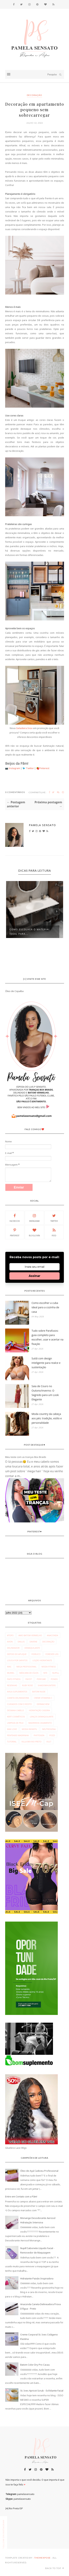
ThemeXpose (42, 2557)
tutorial (12, 1741)
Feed (54, 1232)
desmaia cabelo (15, 1710)
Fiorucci (35, 1654)
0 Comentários (15, 792)
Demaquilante (32, 1647)
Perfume (41, 1679)
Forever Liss (51, 1654)
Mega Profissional (26, 1666)
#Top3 (10, 1635)
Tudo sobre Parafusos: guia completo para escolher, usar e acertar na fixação (47, 1337)
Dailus (21, 1641)
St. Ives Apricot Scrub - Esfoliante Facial (41, 2390)
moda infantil (29, 1729)
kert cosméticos (16, 1716)
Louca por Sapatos (17, 1660)
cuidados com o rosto (19, 1704)
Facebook (15, 1217)
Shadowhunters (47, 1685)
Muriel (11, 1672)
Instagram (15, 768)
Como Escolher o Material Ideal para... (30, 931)
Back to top (54, 2568)
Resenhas (12, 1685)
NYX (45, 1672)
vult (48, 1741)
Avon (10, 1641)
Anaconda (52, 1635)
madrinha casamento (40, 1722)
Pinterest (44, 768)
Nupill (55, 1672)
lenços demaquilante (41, 1716)
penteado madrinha (18, 1735)
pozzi (52, 1735)
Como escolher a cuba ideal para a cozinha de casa (45, 1307)
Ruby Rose (27, 1685)
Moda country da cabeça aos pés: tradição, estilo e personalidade (47, 1418)
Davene (33, 1641)
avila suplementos (17, 1691)
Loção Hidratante (42, 1660)
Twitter (30, 768)
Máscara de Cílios (28, 1672)
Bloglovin (34, 1232)
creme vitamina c (43, 1697)
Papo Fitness (14, 1679)
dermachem (43, 1704)
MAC (9, 1666)
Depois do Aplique (17, 1654)
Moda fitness (48, 1666)
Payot (28, 1679)
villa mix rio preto (32, 1741)
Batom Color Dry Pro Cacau (35, 2364)
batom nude (38, 1691)
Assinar (34, 1276)
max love (12, 1729)
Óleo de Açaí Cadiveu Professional (39, 2170)
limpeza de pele (15, 1722)
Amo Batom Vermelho (30, 1635)
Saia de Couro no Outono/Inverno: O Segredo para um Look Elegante (45, 1392)
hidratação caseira (39, 1710)
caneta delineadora (18, 1697)
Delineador (13, 1647)
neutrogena (49, 1729)
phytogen (39, 1735)
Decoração (34, 95)
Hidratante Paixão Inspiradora (36, 2278)
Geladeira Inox (24, 728)
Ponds (54, 1679)
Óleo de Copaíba (14, 991)
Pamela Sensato (42, 825)
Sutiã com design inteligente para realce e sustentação (46, 1363)
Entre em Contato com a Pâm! (21, 2196)
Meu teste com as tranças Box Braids (25, 1457)
